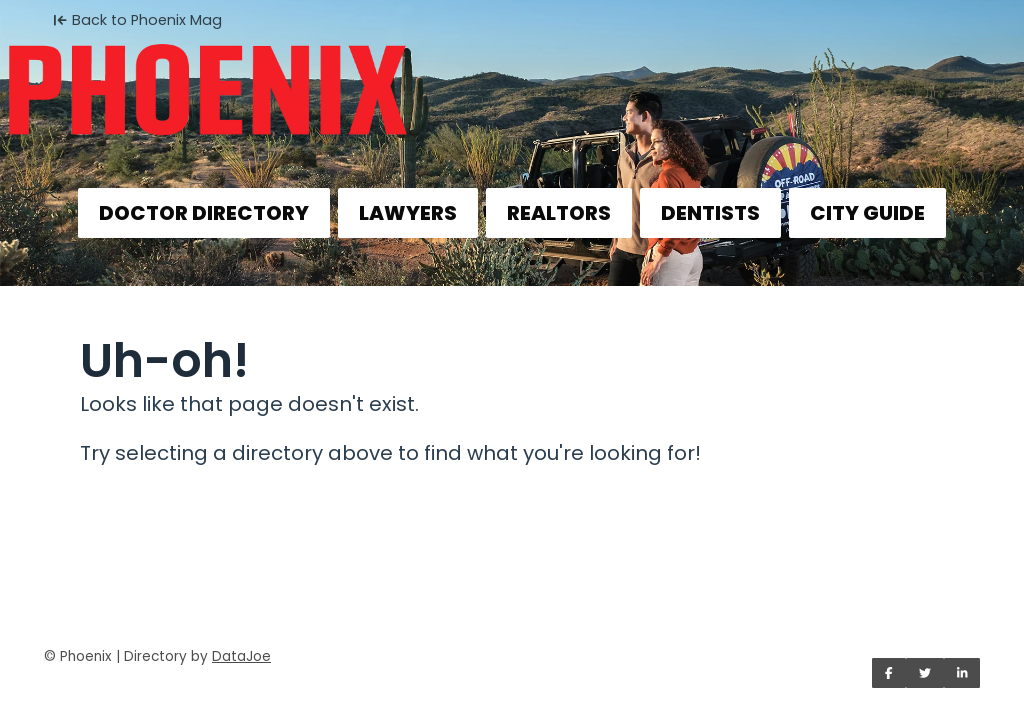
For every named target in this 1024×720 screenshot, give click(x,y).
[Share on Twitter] (925, 673)
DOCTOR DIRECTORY (204, 213)
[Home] (512, 76)
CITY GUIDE (867, 213)
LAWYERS (408, 213)
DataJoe (241, 656)
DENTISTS (710, 213)
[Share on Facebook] (889, 673)
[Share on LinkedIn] (962, 673)
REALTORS (559, 213)
